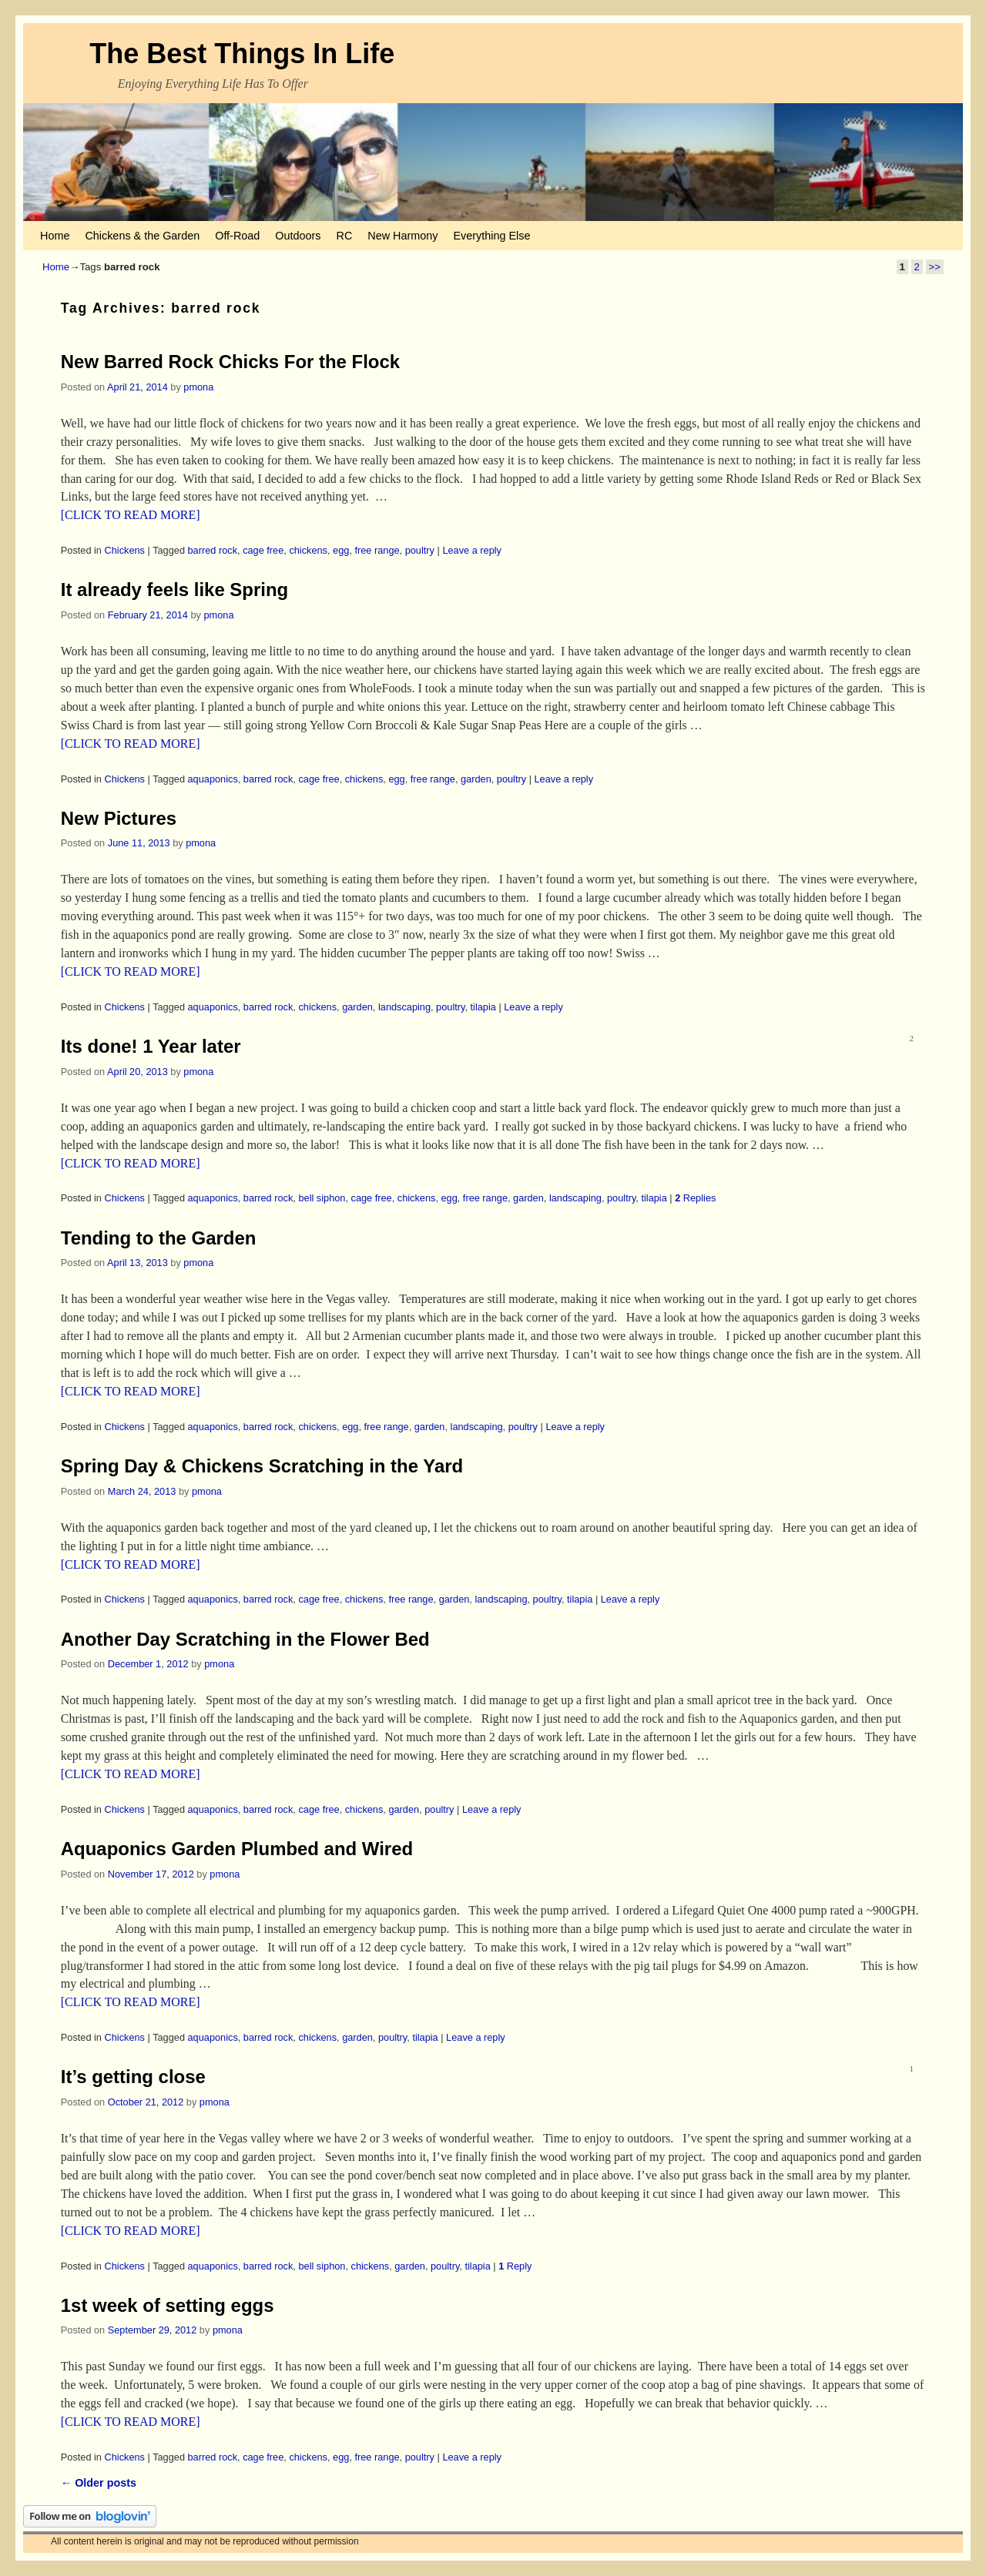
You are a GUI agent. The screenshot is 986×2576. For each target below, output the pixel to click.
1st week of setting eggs (167, 2305)
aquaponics (213, 779)
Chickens (125, 550)
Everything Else (491, 235)
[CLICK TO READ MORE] (130, 514)
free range (376, 550)
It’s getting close (133, 2076)
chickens (308, 550)
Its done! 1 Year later (151, 1046)
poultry (419, 550)
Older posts (98, 2483)
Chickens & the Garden (142, 235)
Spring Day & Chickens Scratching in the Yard (262, 1465)
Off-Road (237, 235)
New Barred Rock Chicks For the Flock (230, 361)
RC (345, 235)
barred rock (213, 550)
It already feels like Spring (174, 589)
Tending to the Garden (159, 1238)
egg (341, 550)
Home (54, 235)
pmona (198, 387)
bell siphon (321, 1198)
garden (476, 779)
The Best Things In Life (241, 53)
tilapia (483, 1007)
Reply (515, 2266)
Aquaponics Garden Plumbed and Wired (237, 1848)
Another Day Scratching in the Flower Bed (245, 1639)
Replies (695, 1198)
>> (935, 267)
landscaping (404, 1007)
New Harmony (402, 235)
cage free (263, 550)
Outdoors (297, 235)
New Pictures (118, 818)
